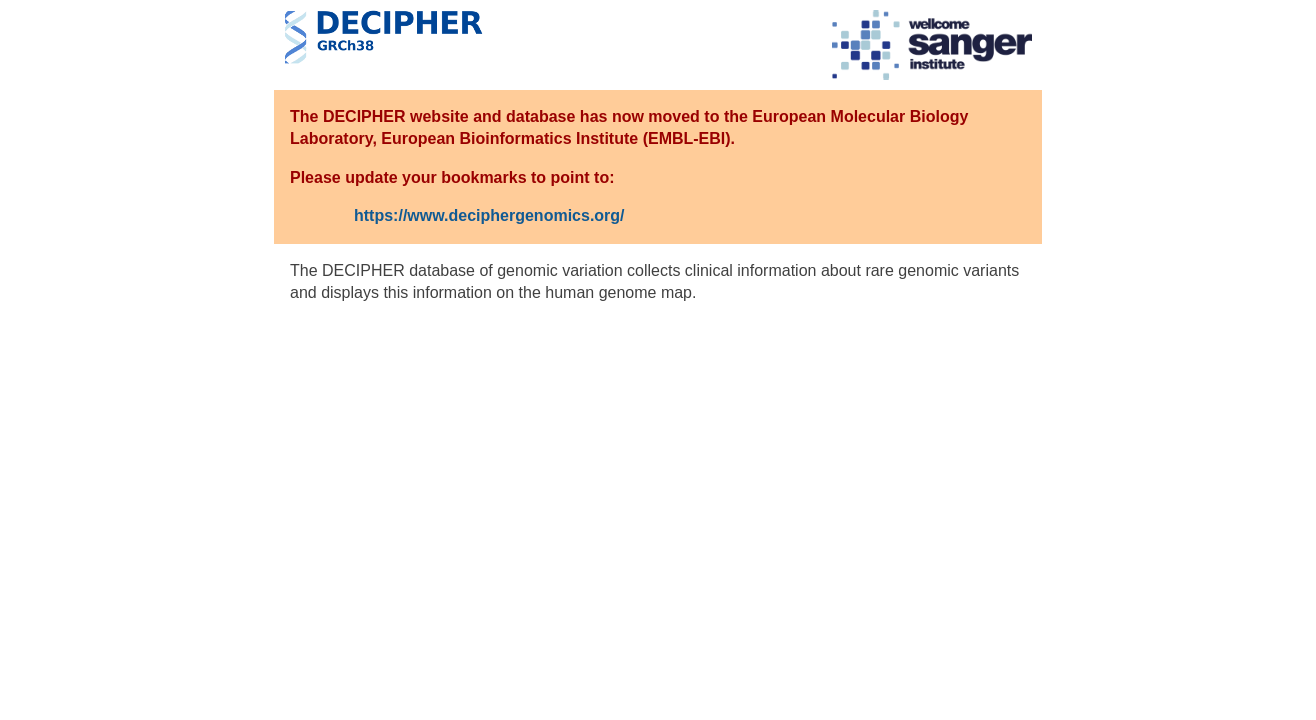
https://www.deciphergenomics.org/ (489, 215)
